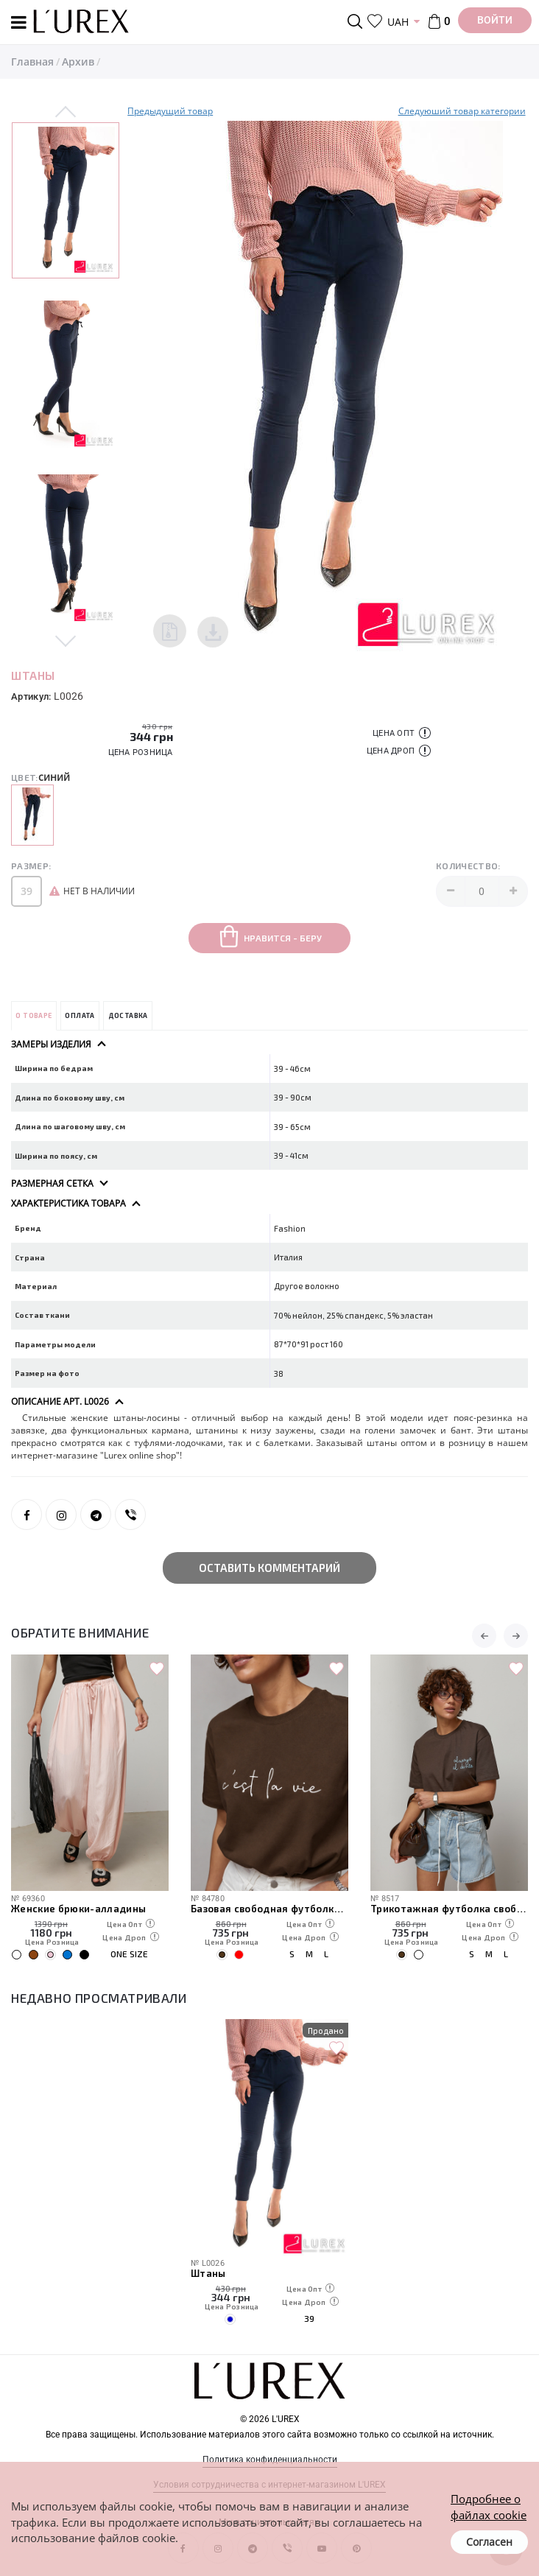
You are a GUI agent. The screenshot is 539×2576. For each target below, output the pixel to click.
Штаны (208, 2273)
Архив (78, 62)
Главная (32, 62)
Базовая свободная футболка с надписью (449, 1909)
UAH (398, 22)
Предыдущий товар (170, 111)
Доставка (128, 1015)
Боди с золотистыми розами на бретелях (90, 1909)
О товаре (33, 1015)
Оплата (79, 1015)
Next (65, 640)
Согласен (489, 2542)
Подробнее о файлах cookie (488, 2506)
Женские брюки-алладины (258, 1909)
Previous (65, 113)
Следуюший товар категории (462, 111)
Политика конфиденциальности (269, 2459)
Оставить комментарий (269, 1567)
